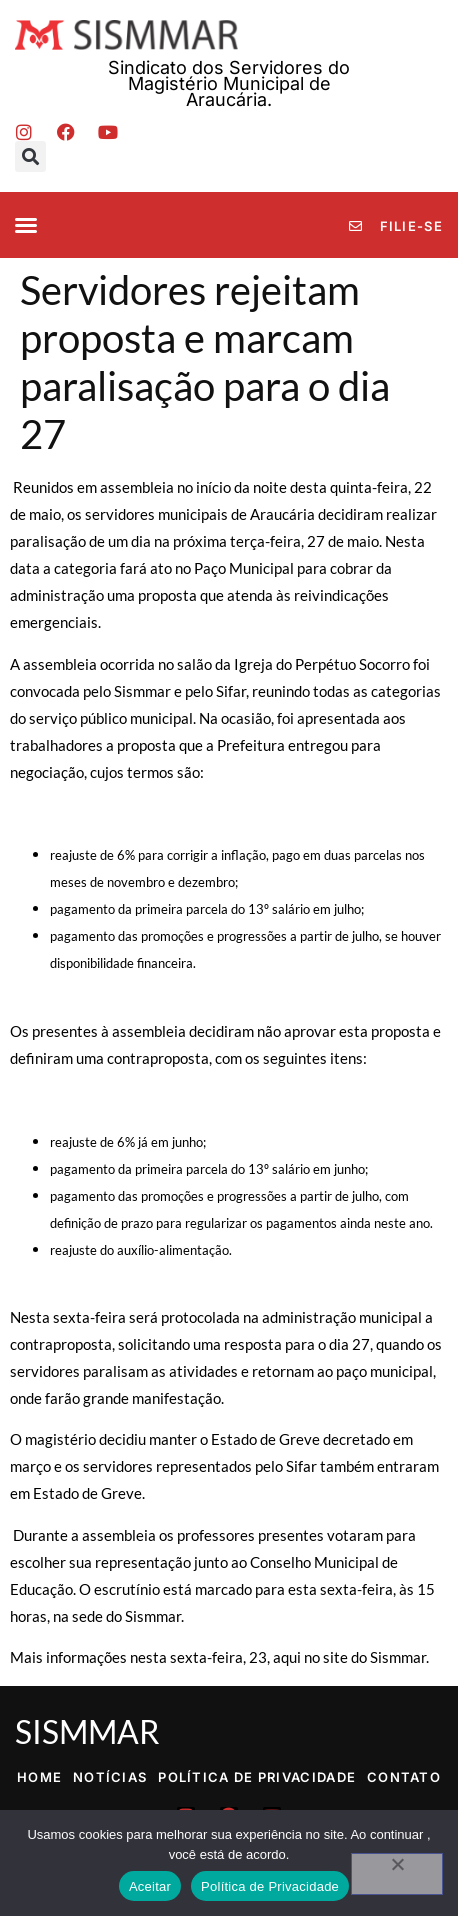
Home (39, 1777)
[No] (397, 1874)
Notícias (110, 1777)
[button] (30, 156)
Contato (404, 1777)
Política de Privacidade (257, 1777)
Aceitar (150, 1886)
